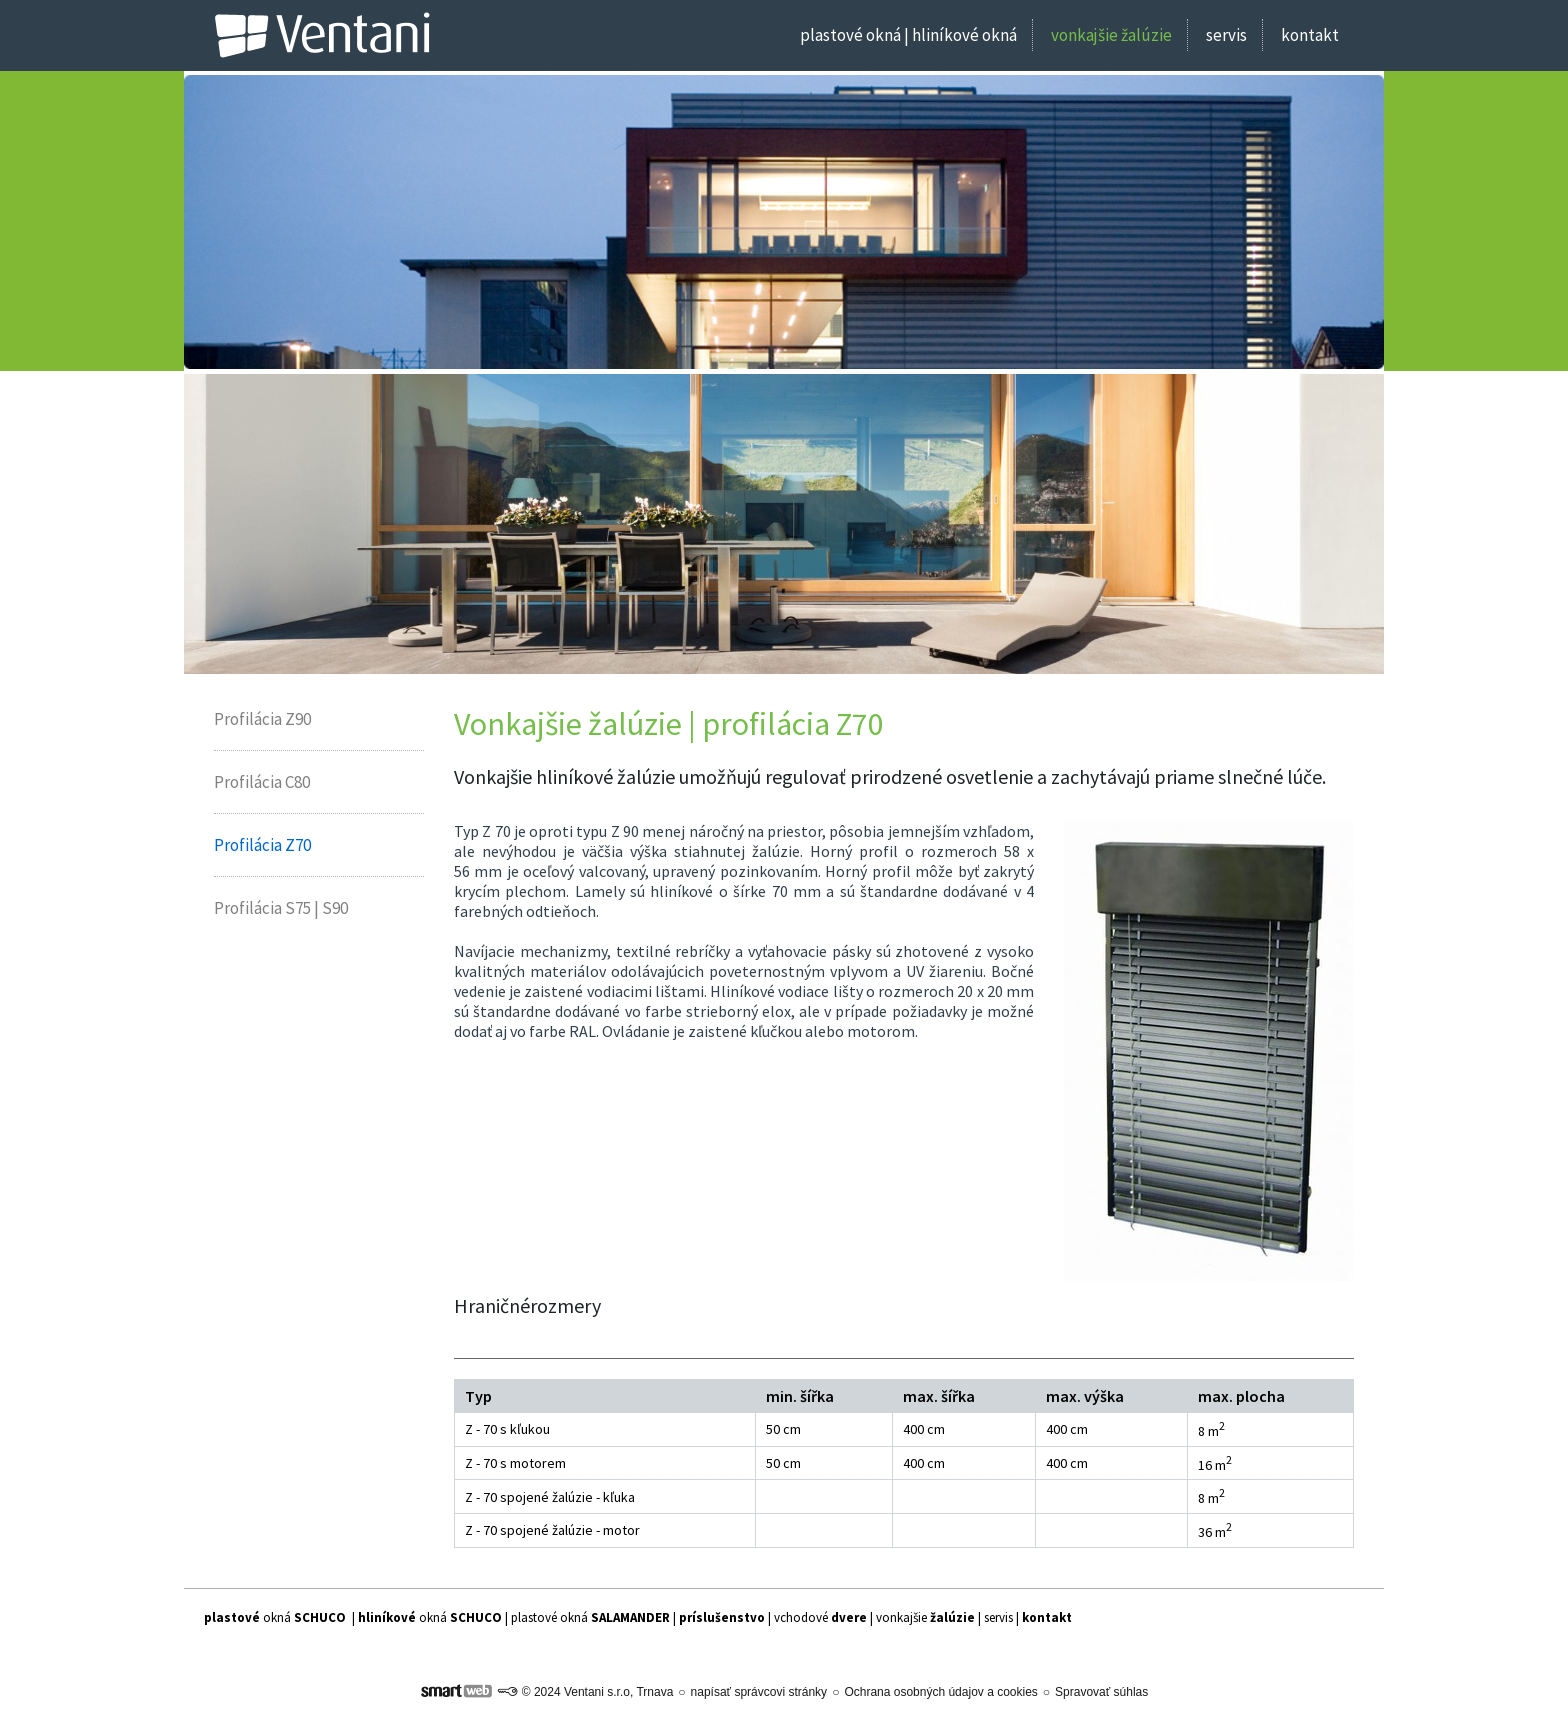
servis (998, 1617)
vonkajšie (925, 1617)
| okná (428, 1617)
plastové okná (590, 1617)
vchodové (820, 1617)
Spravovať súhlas (1101, 1692)
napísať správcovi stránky (759, 1692)
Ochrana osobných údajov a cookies (940, 1692)
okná (275, 1617)
